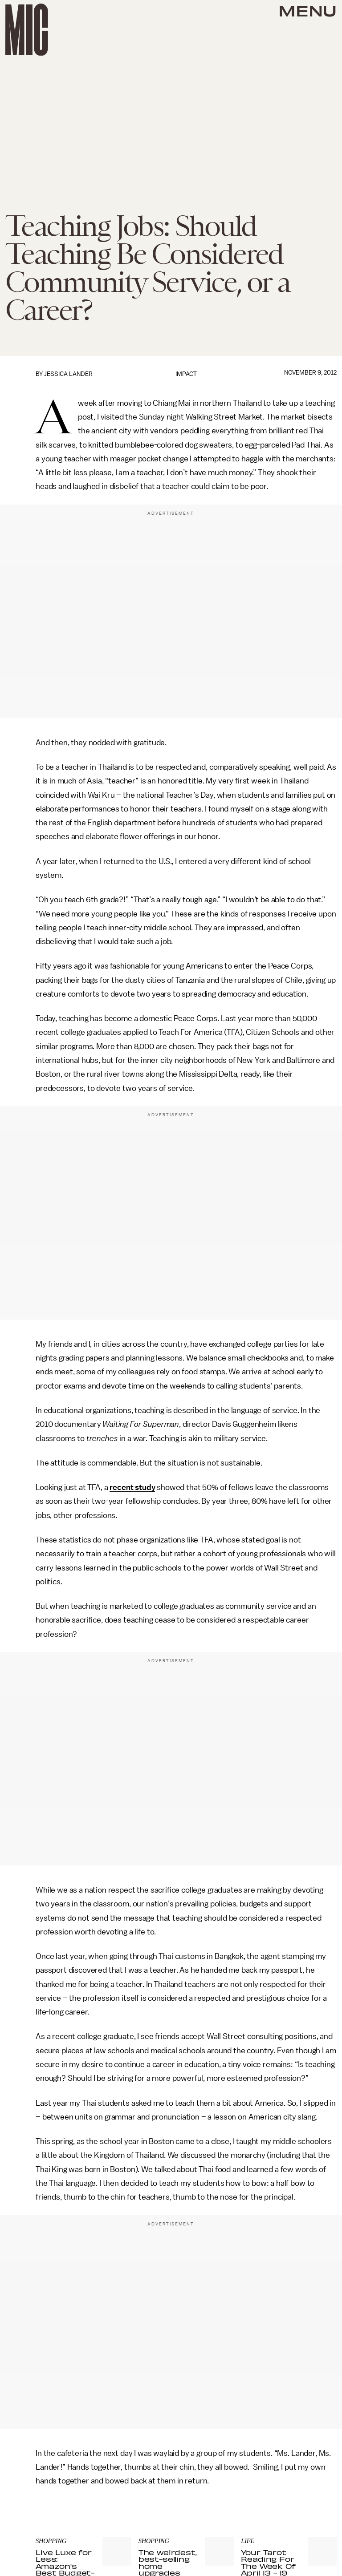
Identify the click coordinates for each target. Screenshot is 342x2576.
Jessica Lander (68, 374)
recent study (132, 1487)
